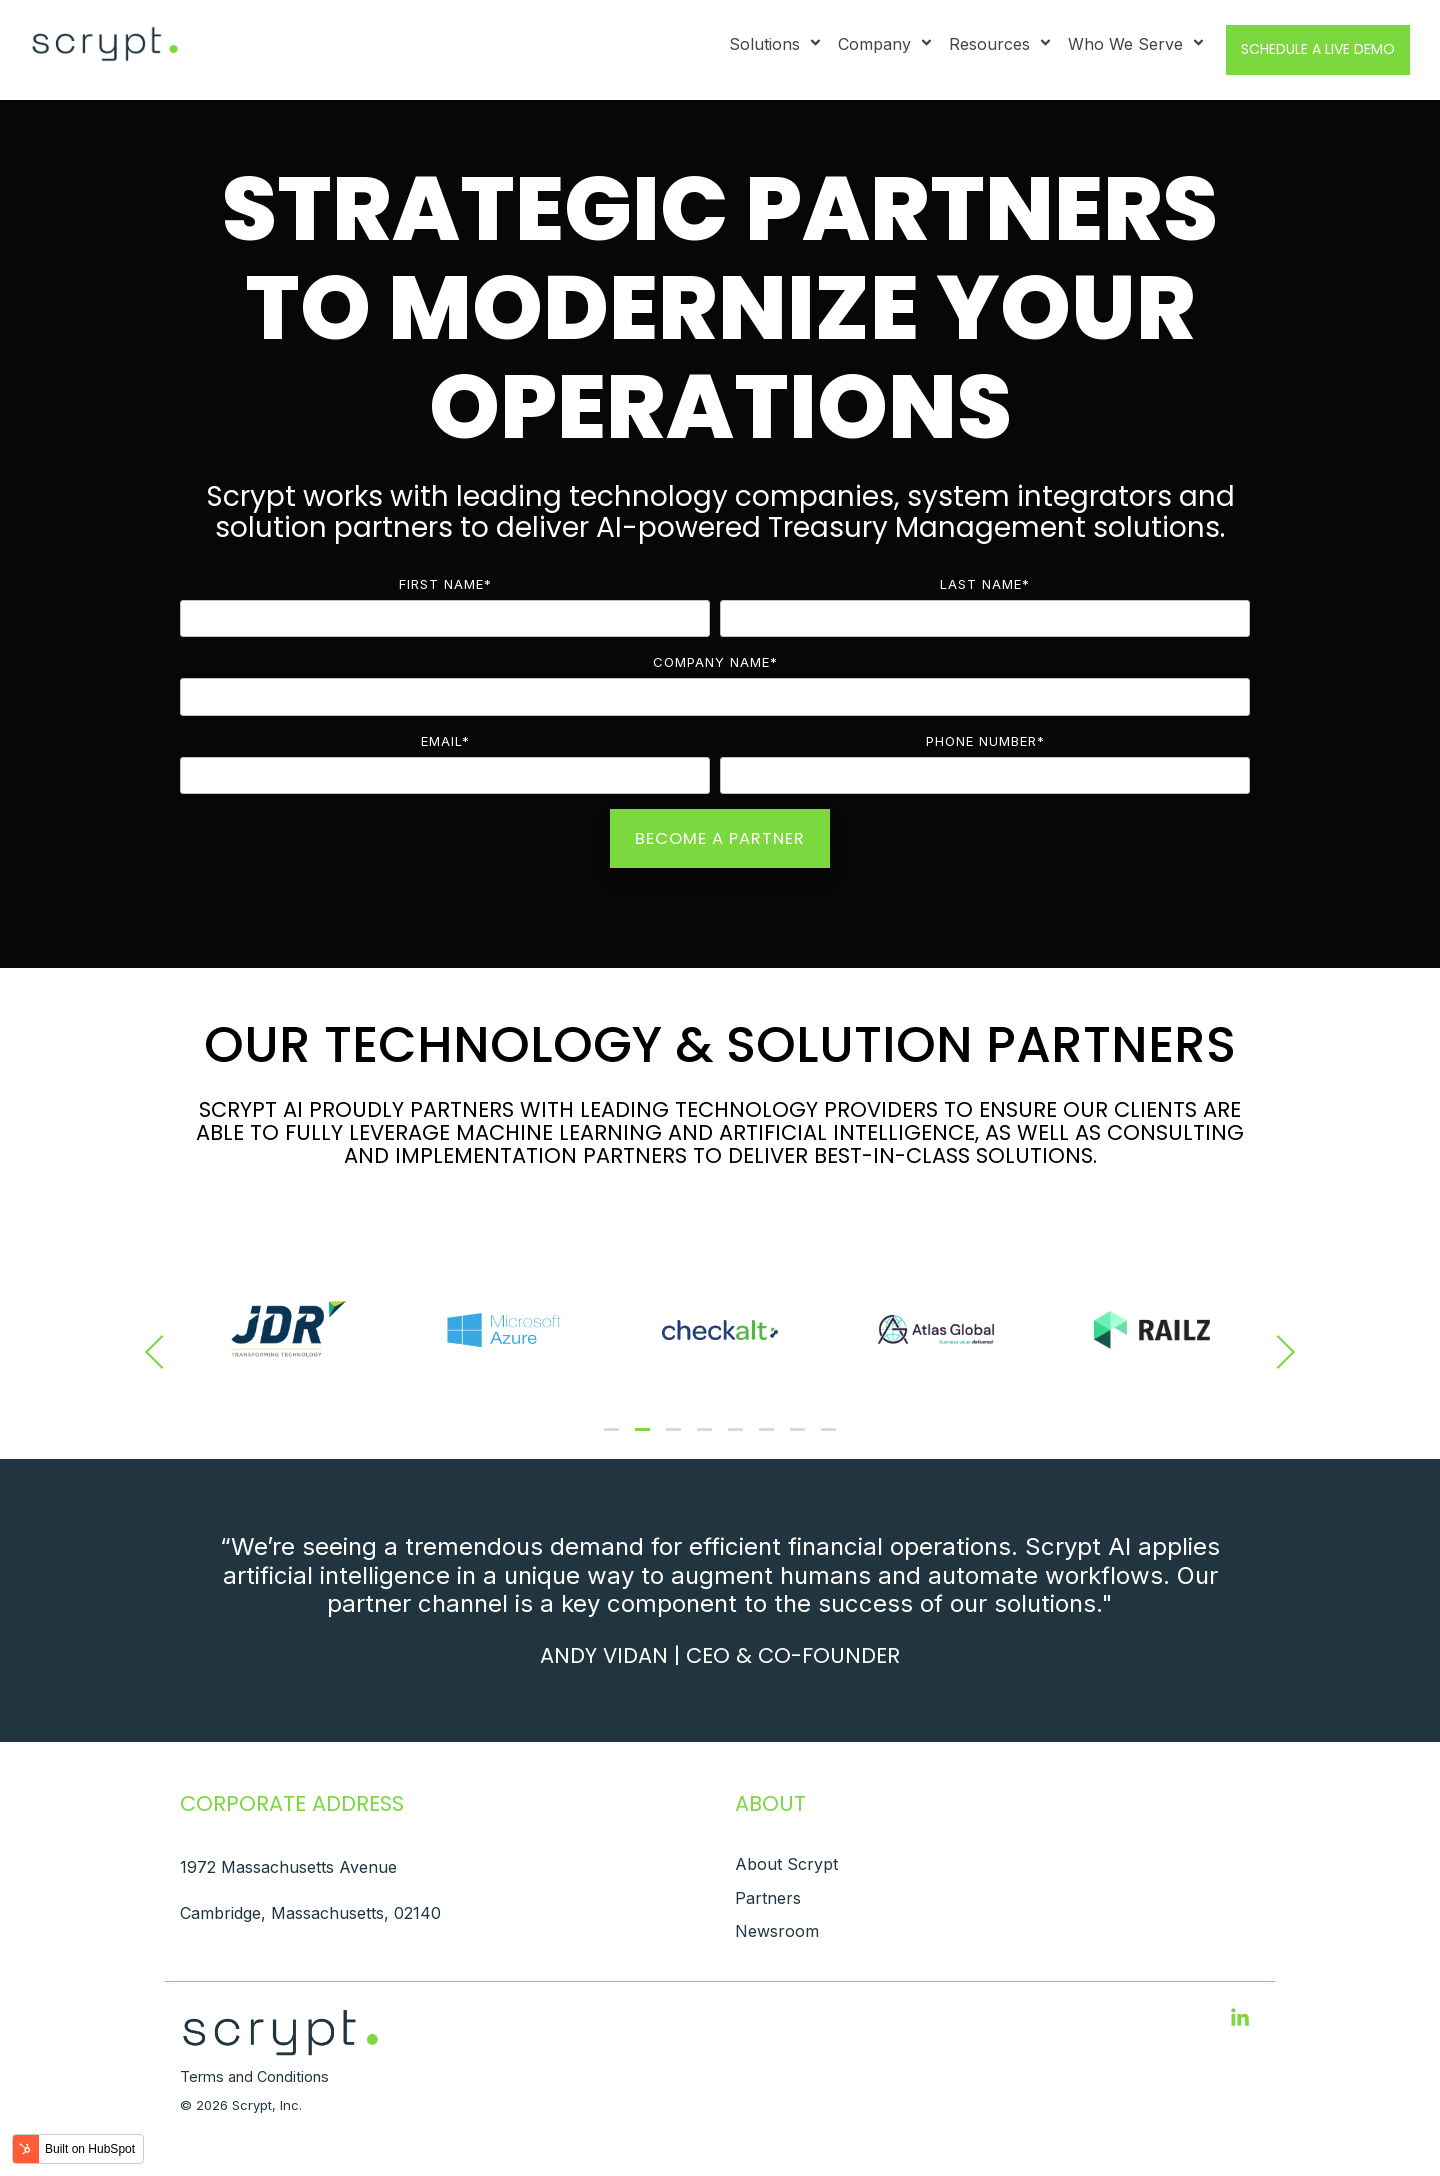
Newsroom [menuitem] (777, 1931)
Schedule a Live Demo (1318, 49)
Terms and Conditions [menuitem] (254, 2076)
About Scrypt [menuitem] (786, 1864)
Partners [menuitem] (768, 1898)
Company (886, 44)
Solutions (776, 44)
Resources (1001, 44)
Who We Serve (1137, 44)
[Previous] (162, 1352)
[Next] (1278, 1352)
